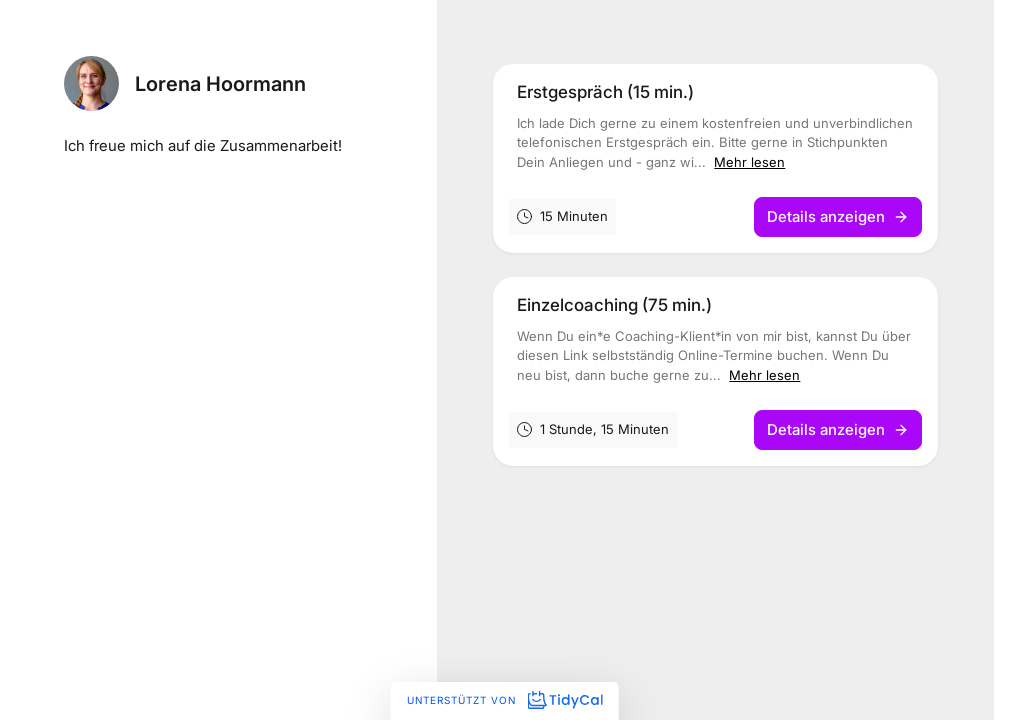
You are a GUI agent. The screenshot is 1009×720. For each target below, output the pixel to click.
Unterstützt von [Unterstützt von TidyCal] (504, 700)
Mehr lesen (749, 162)
